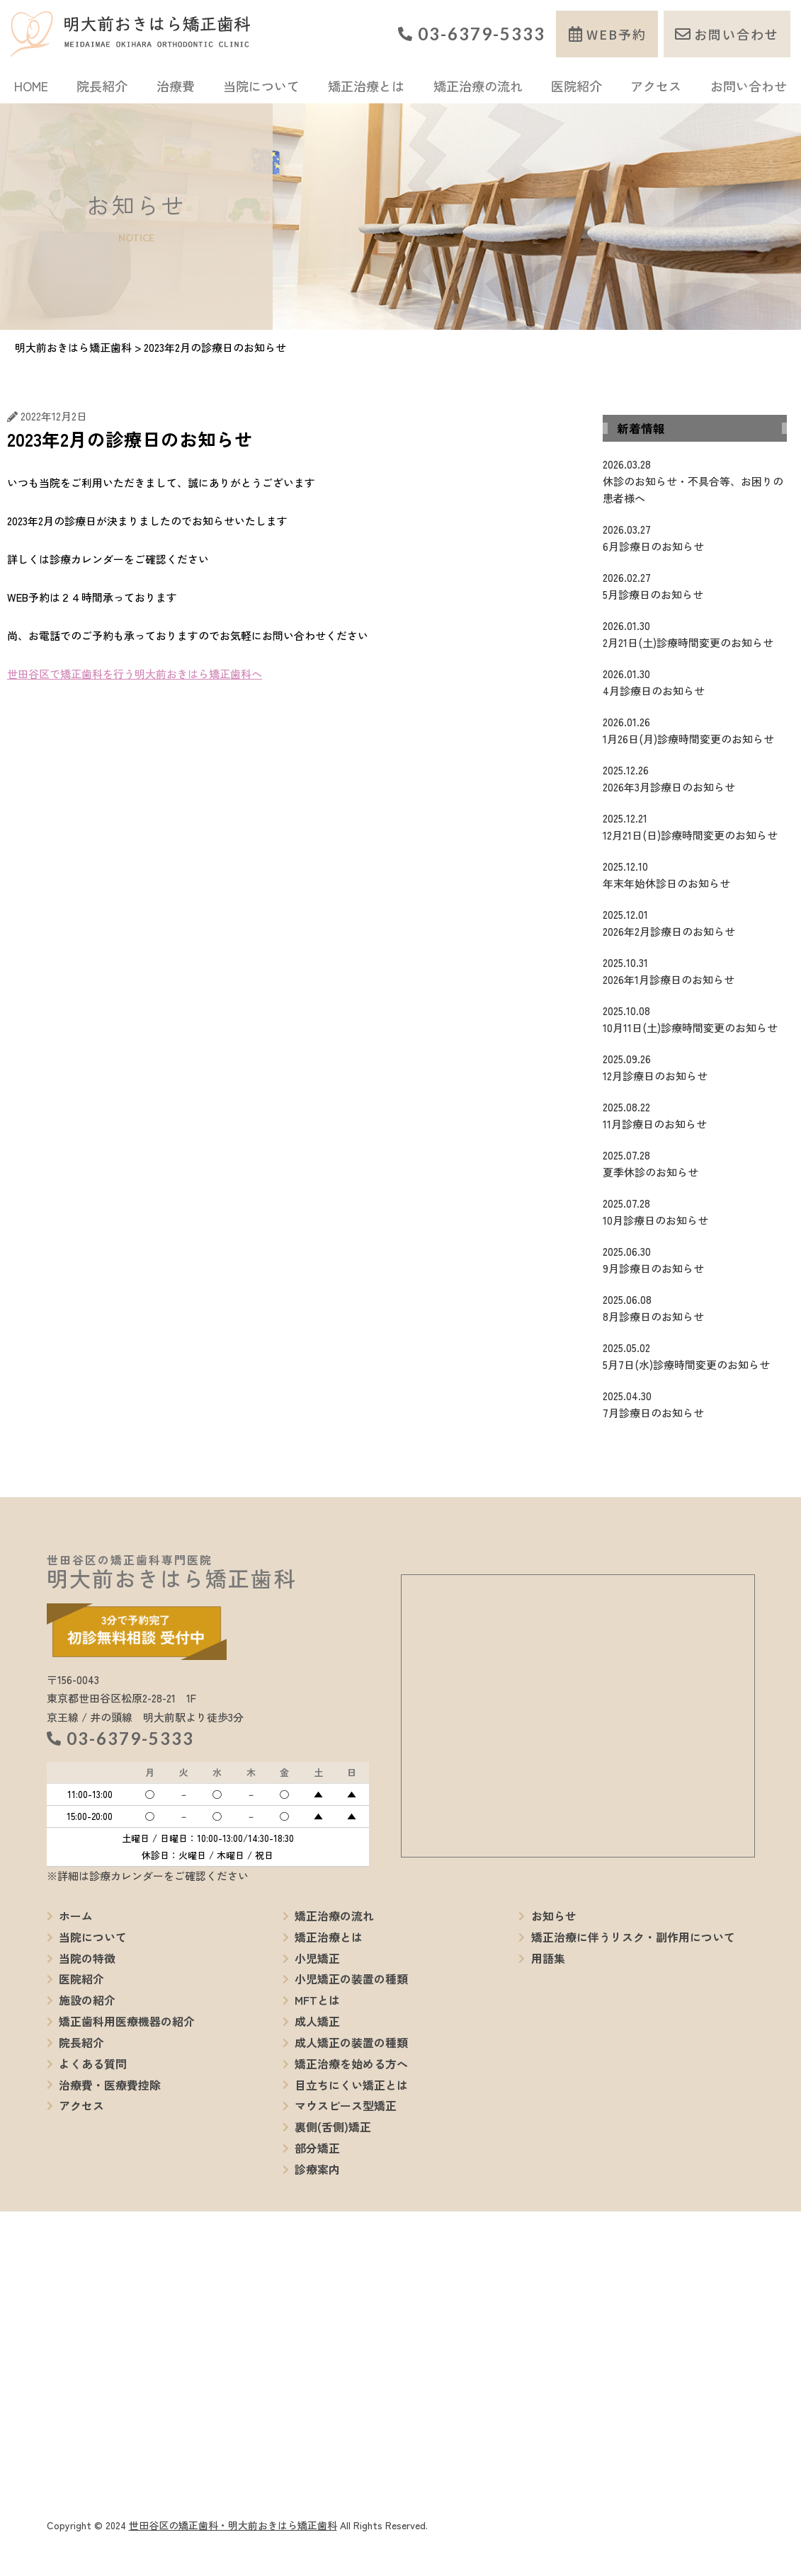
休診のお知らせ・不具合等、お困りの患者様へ (695, 480)
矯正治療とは (366, 85)
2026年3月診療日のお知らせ (695, 778)
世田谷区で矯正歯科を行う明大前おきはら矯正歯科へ (134, 673)
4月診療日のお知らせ (695, 681)
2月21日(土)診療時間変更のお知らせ (695, 633)
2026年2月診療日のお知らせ (695, 922)
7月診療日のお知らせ (695, 1403)
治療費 (176, 85)
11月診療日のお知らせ (695, 1115)
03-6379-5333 (481, 33)
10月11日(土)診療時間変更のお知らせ (695, 1018)
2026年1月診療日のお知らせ (695, 970)
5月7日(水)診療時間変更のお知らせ (695, 1355)
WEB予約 (616, 34)
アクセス (655, 85)
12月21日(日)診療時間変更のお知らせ (695, 826)
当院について (261, 85)
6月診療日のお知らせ (695, 537)
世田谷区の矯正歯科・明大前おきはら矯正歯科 (233, 2525)
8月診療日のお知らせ (695, 1307)
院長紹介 (101, 85)
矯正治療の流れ (478, 85)
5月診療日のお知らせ (695, 585)
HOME (31, 85)
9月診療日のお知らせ (695, 1259)
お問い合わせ (736, 34)
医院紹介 (576, 85)
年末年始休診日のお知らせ (695, 874)
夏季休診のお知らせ (695, 1163)
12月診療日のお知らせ (695, 1067)
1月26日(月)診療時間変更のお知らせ (695, 730)
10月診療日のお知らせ (695, 1211)
